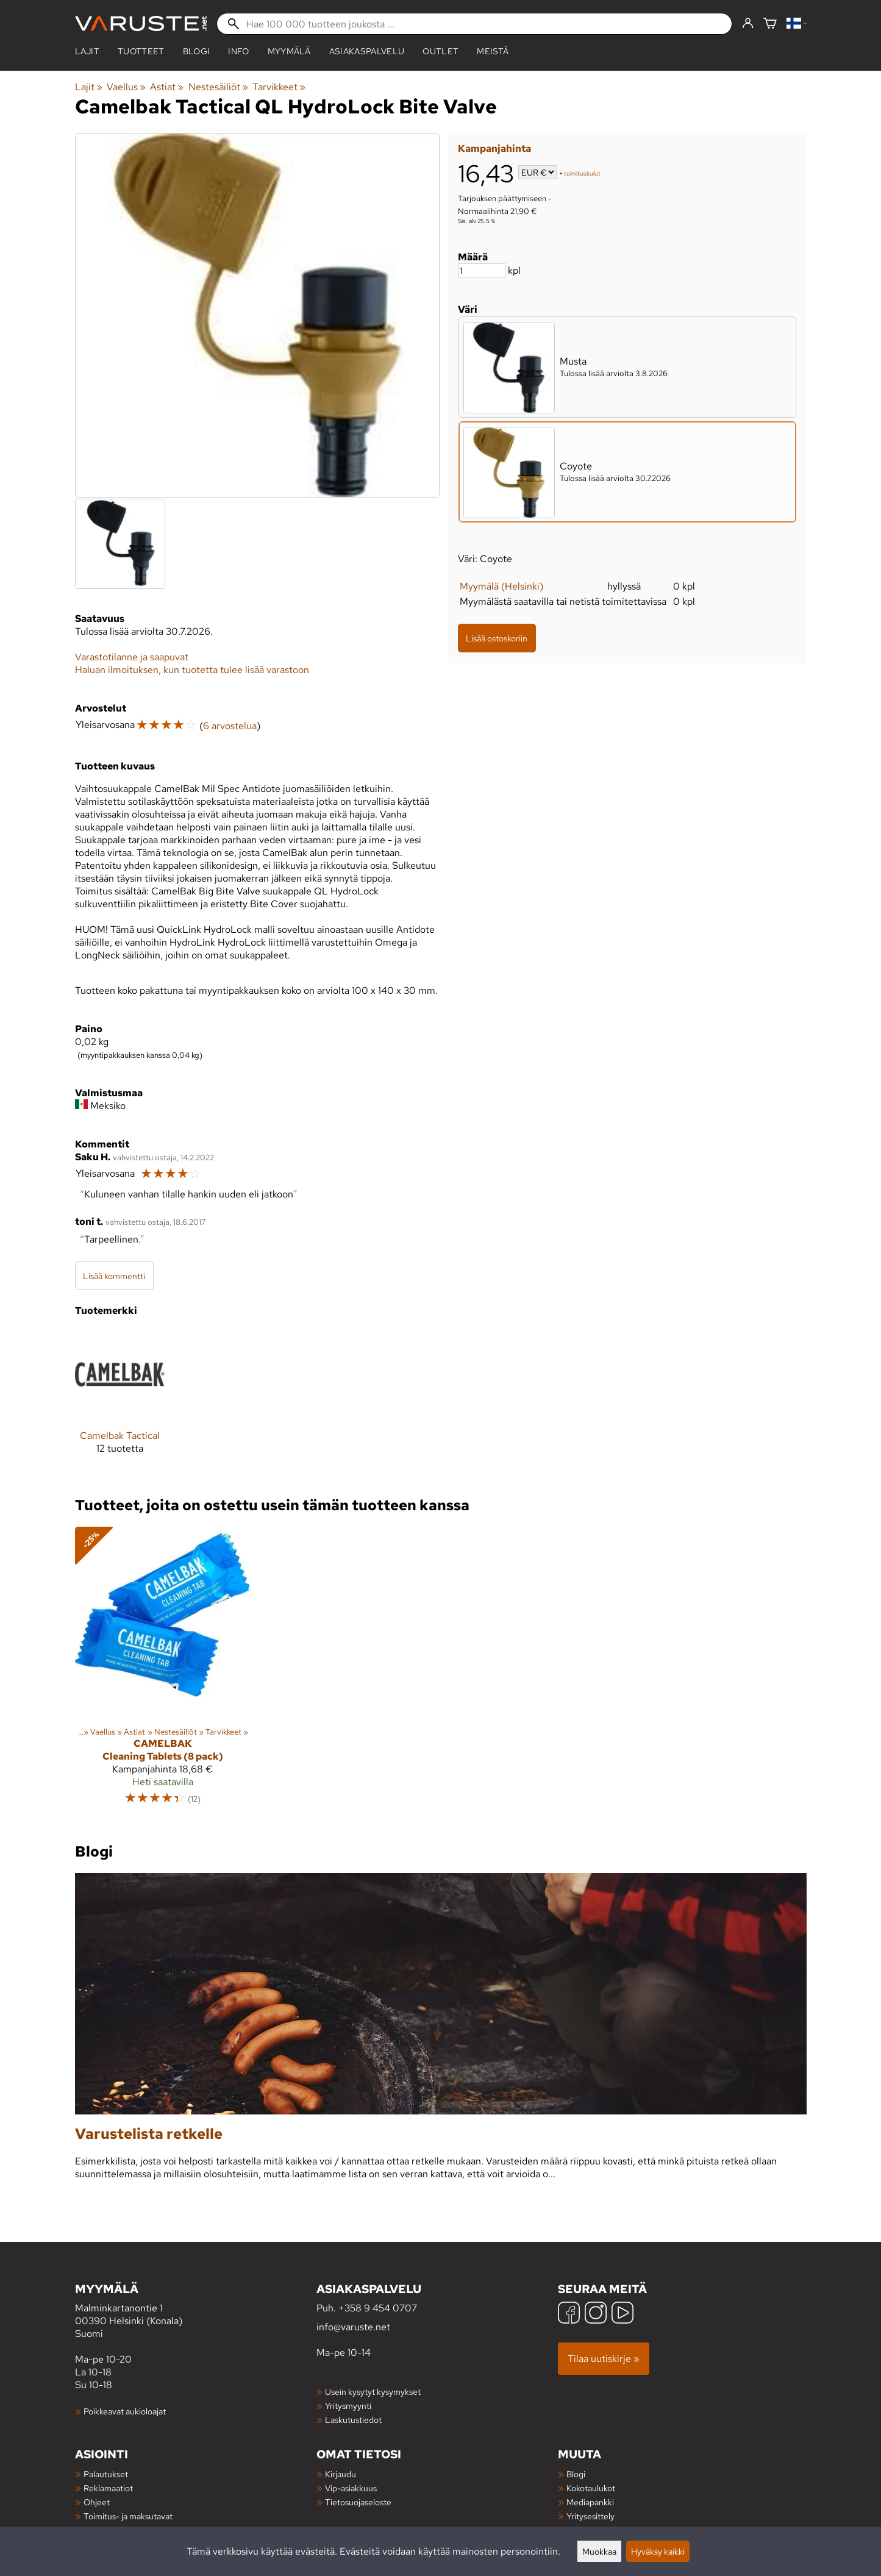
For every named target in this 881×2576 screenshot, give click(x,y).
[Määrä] (481, 270)
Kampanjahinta (494, 148)
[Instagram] (596, 2314)
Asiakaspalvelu (366, 51)
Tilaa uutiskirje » (604, 2358)
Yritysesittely (590, 2516)
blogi (196, 51)
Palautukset (106, 2474)
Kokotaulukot (590, 2488)
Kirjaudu (340, 2474)
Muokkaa (599, 2551)
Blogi (575, 2474)
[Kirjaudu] (748, 23)
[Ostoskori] (770, 24)
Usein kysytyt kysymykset (373, 2391)
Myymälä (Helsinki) (501, 586)
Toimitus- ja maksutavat (128, 2516)
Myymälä (289, 51)
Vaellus (126, 86)
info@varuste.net (353, 2327)
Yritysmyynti (348, 2405)
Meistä (492, 51)
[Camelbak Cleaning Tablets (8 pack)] (163, 1671)
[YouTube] (622, 2314)
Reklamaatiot (108, 2488)
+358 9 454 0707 (377, 2308)
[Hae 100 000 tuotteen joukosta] (474, 24)
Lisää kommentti (114, 1276)
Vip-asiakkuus (351, 2488)
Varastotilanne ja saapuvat (131, 657)
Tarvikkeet (278, 86)
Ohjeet (97, 2502)
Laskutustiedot (353, 2419)
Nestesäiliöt (218, 86)
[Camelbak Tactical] (120, 1401)
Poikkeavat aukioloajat (125, 2411)
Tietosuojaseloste (358, 2502)
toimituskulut (582, 173)
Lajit (87, 51)
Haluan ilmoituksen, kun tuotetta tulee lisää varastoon (192, 669)
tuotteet (141, 51)
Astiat (167, 86)
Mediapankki (590, 2502)
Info (238, 51)
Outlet (440, 51)
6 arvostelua (230, 725)
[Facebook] (569, 2314)
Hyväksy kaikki (658, 2551)
